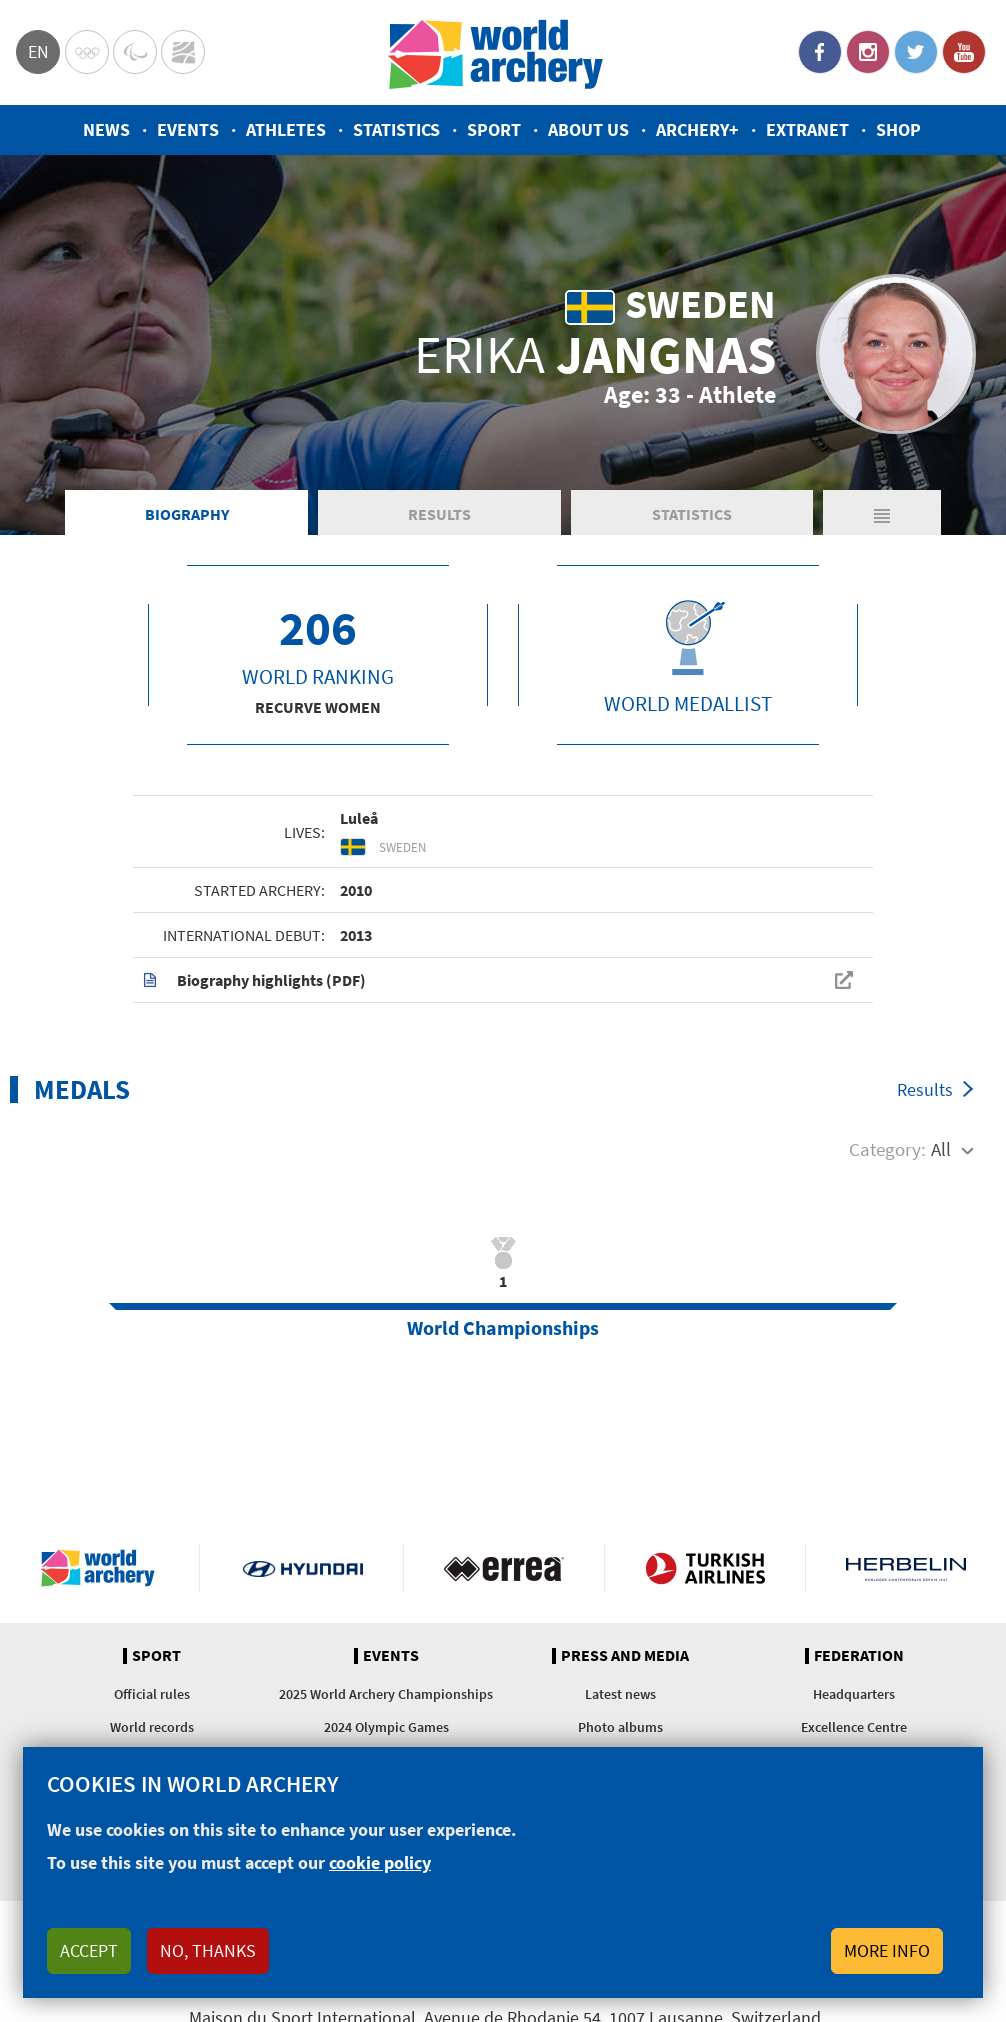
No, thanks (208, 1950)
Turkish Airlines (705, 1568)
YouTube (964, 52)
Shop (898, 129)
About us (588, 129)
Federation (859, 1656)
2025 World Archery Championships (386, 1694)
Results (439, 514)
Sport (494, 129)
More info (887, 1950)
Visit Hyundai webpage (303, 1568)
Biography (187, 514)
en (38, 51)
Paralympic (135, 52)
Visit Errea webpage (504, 1568)
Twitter (916, 52)
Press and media (625, 1656)
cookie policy (380, 1862)
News (106, 129)
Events (188, 129)
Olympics (87, 52)
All (941, 1149)
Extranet (807, 129)
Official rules (152, 1694)
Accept (89, 1950)
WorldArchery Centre (183, 52)
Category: (887, 1149)
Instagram (868, 52)
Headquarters (854, 1694)
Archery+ (697, 129)
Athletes (286, 129)
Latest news (620, 1694)
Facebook (820, 52)
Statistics (396, 129)
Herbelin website (906, 1568)
